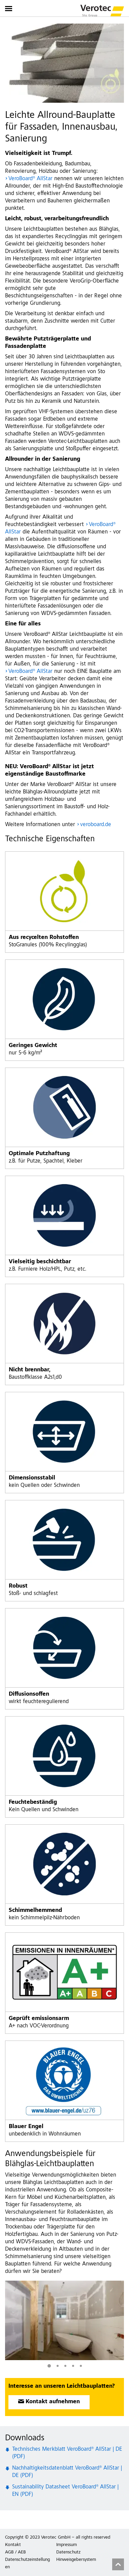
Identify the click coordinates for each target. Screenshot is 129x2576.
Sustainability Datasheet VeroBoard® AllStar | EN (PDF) (65, 2491)
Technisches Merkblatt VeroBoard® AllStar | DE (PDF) (67, 2453)
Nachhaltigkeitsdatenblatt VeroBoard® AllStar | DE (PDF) (67, 2472)
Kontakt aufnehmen (53, 2402)
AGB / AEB (15, 2552)
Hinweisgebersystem (76, 2559)
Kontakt (13, 2545)
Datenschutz (68, 2552)
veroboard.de (95, 825)
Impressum (66, 2545)
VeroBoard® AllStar (30, 179)
